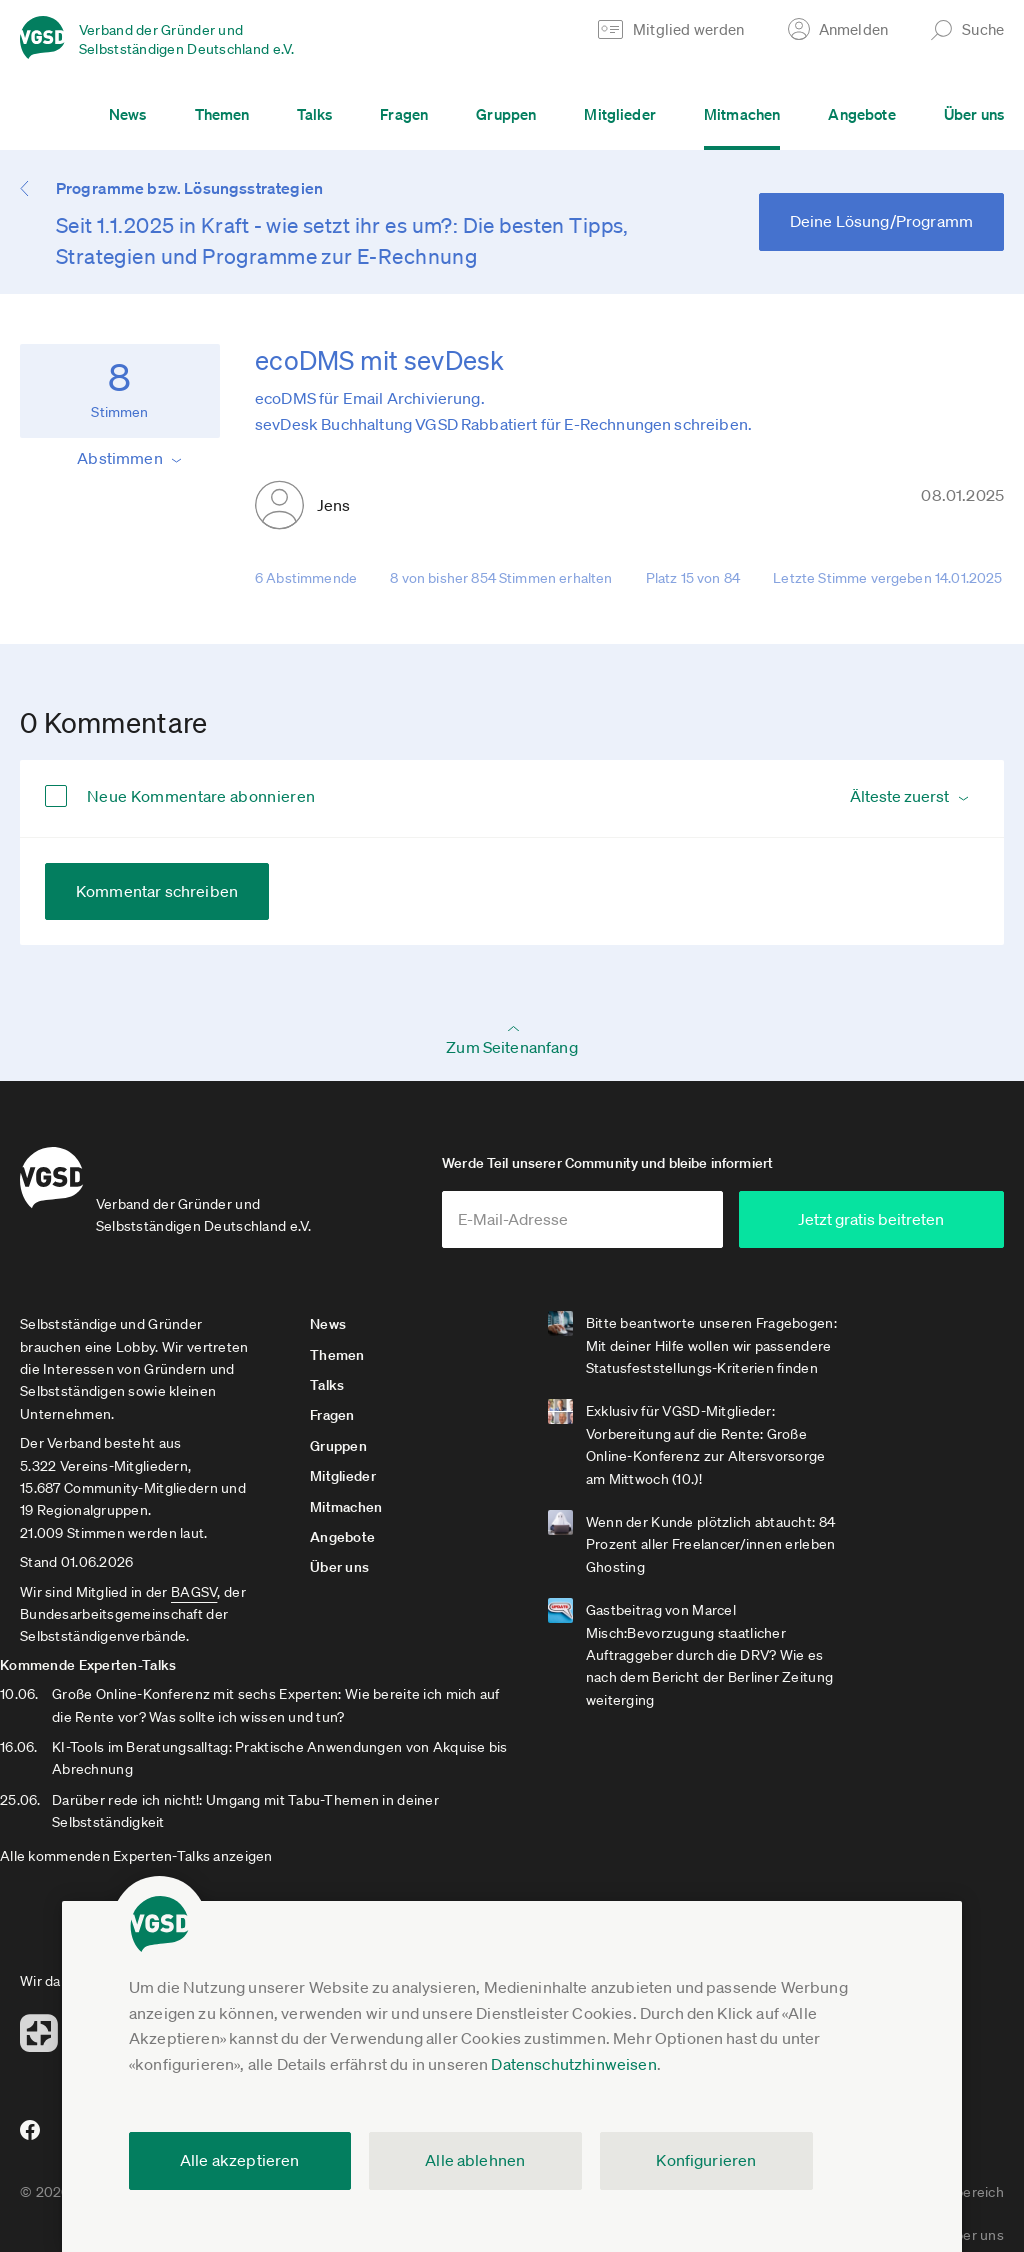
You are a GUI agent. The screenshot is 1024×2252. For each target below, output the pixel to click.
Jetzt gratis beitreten (884, 1226)
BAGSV (194, 1599)
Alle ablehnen (475, 2160)
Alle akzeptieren (240, 2160)
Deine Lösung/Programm (881, 221)
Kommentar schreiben (157, 891)
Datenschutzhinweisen (573, 2064)
